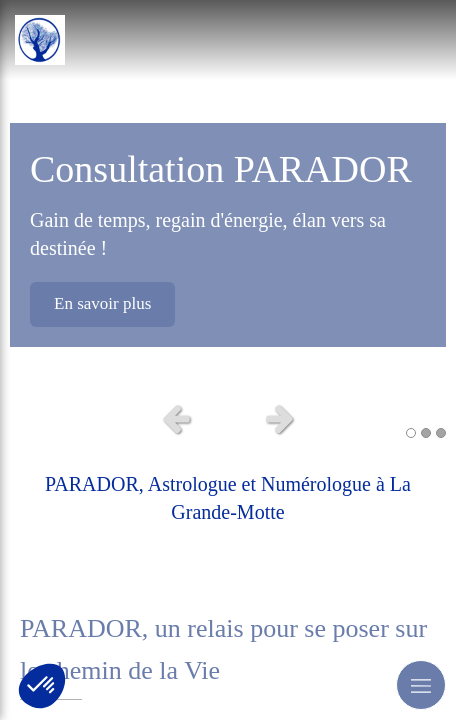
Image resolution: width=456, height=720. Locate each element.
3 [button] (441, 433)
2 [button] (426, 433)
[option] (228, 195)
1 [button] (411, 433)
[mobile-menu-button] (421, 685)
